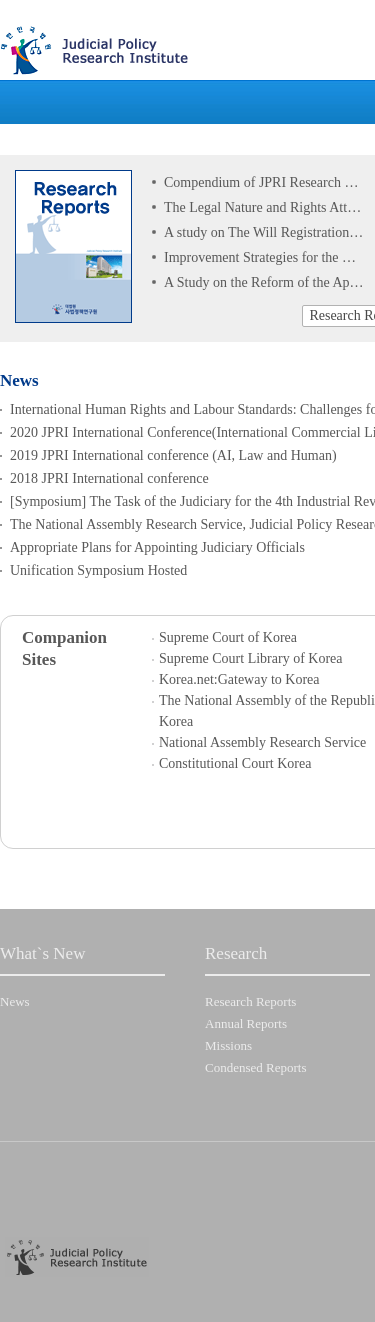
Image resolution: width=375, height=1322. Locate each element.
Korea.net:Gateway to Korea (239, 679)
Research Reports (250, 1001)
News (15, 1001)
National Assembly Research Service (262, 742)
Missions (228, 1045)
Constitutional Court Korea (235, 763)
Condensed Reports (255, 1067)
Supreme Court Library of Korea (251, 658)
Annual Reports (246, 1023)
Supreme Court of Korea (228, 637)
